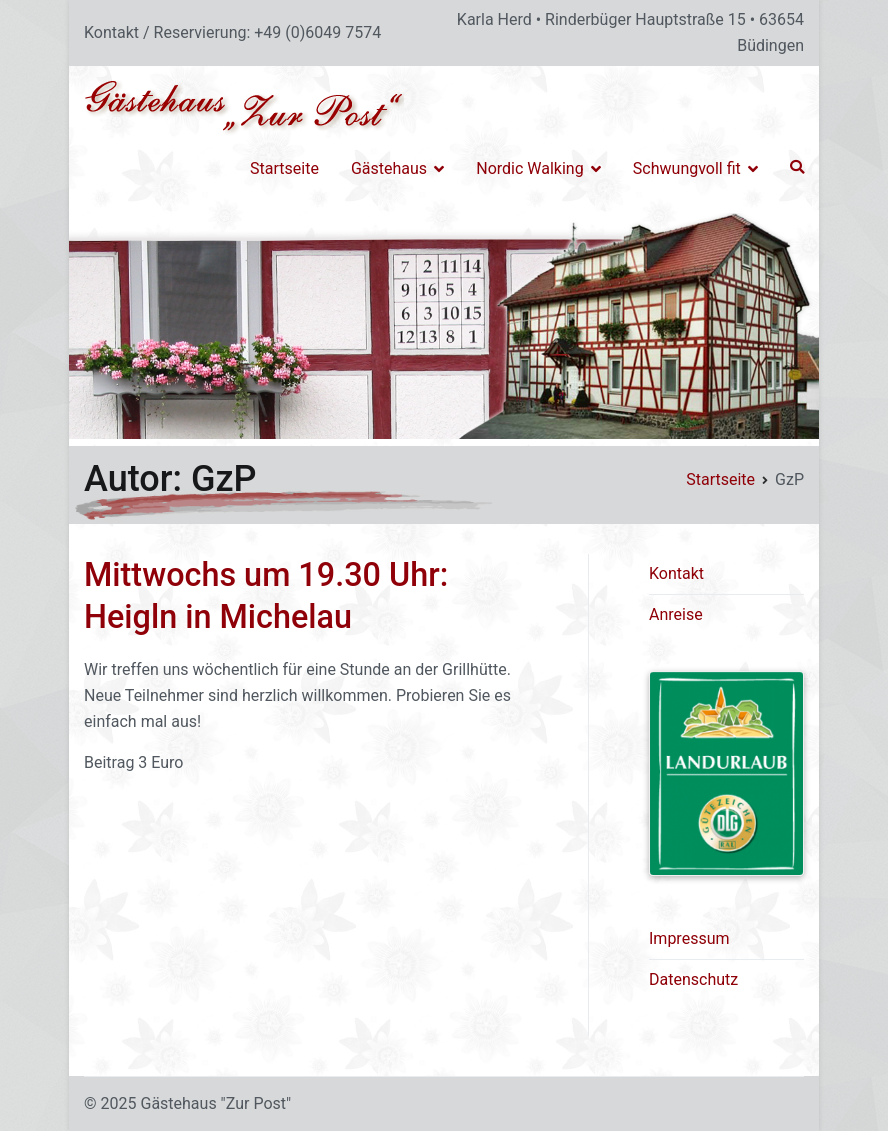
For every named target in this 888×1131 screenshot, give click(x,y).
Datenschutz (693, 979)
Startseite (284, 168)
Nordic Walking (529, 168)
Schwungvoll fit (687, 168)
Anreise (676, 614)
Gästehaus (389, 168)
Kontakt (676, 573)
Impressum (689, 938)
